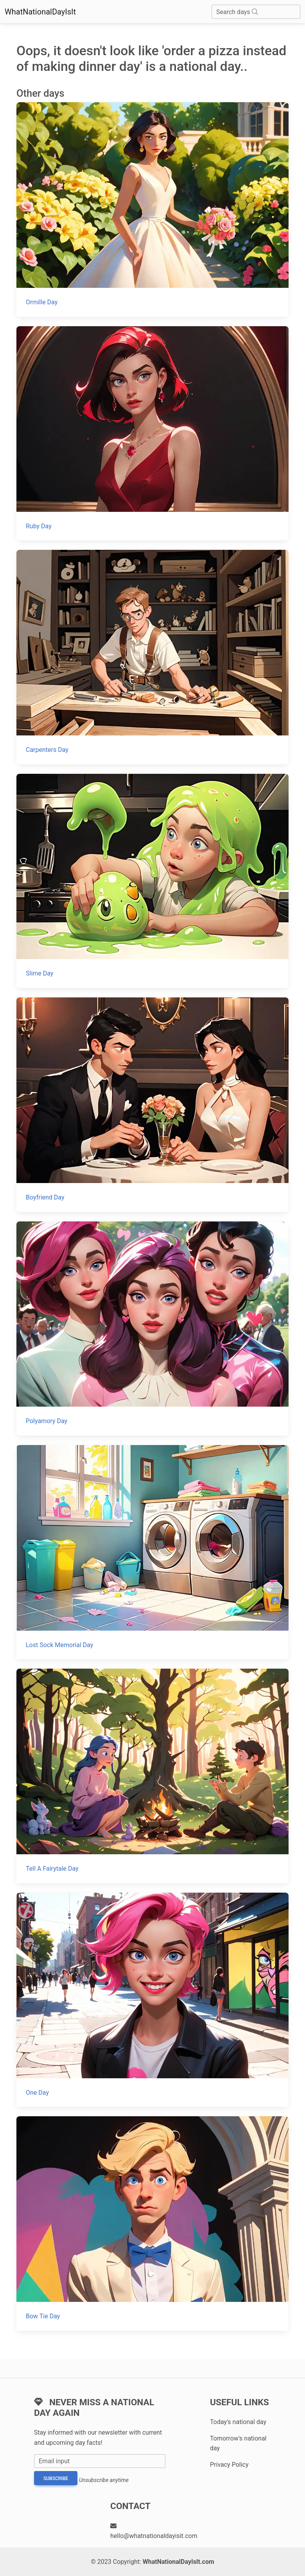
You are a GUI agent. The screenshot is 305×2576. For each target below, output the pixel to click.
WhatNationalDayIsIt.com (178, 2561)
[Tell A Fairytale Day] (152, 1776)
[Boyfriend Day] (152, 1104)
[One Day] (152, 2000)
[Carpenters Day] (152, 657)
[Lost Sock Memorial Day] (152, 1552)
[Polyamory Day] (152, 1328)
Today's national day (238, 2422)
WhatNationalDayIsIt (40, 11)
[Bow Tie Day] (152, 2223)
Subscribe (55, 2478)
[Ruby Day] (152, 433)
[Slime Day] (152, 881)
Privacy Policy (229, 2464)
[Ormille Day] (152, 209)
